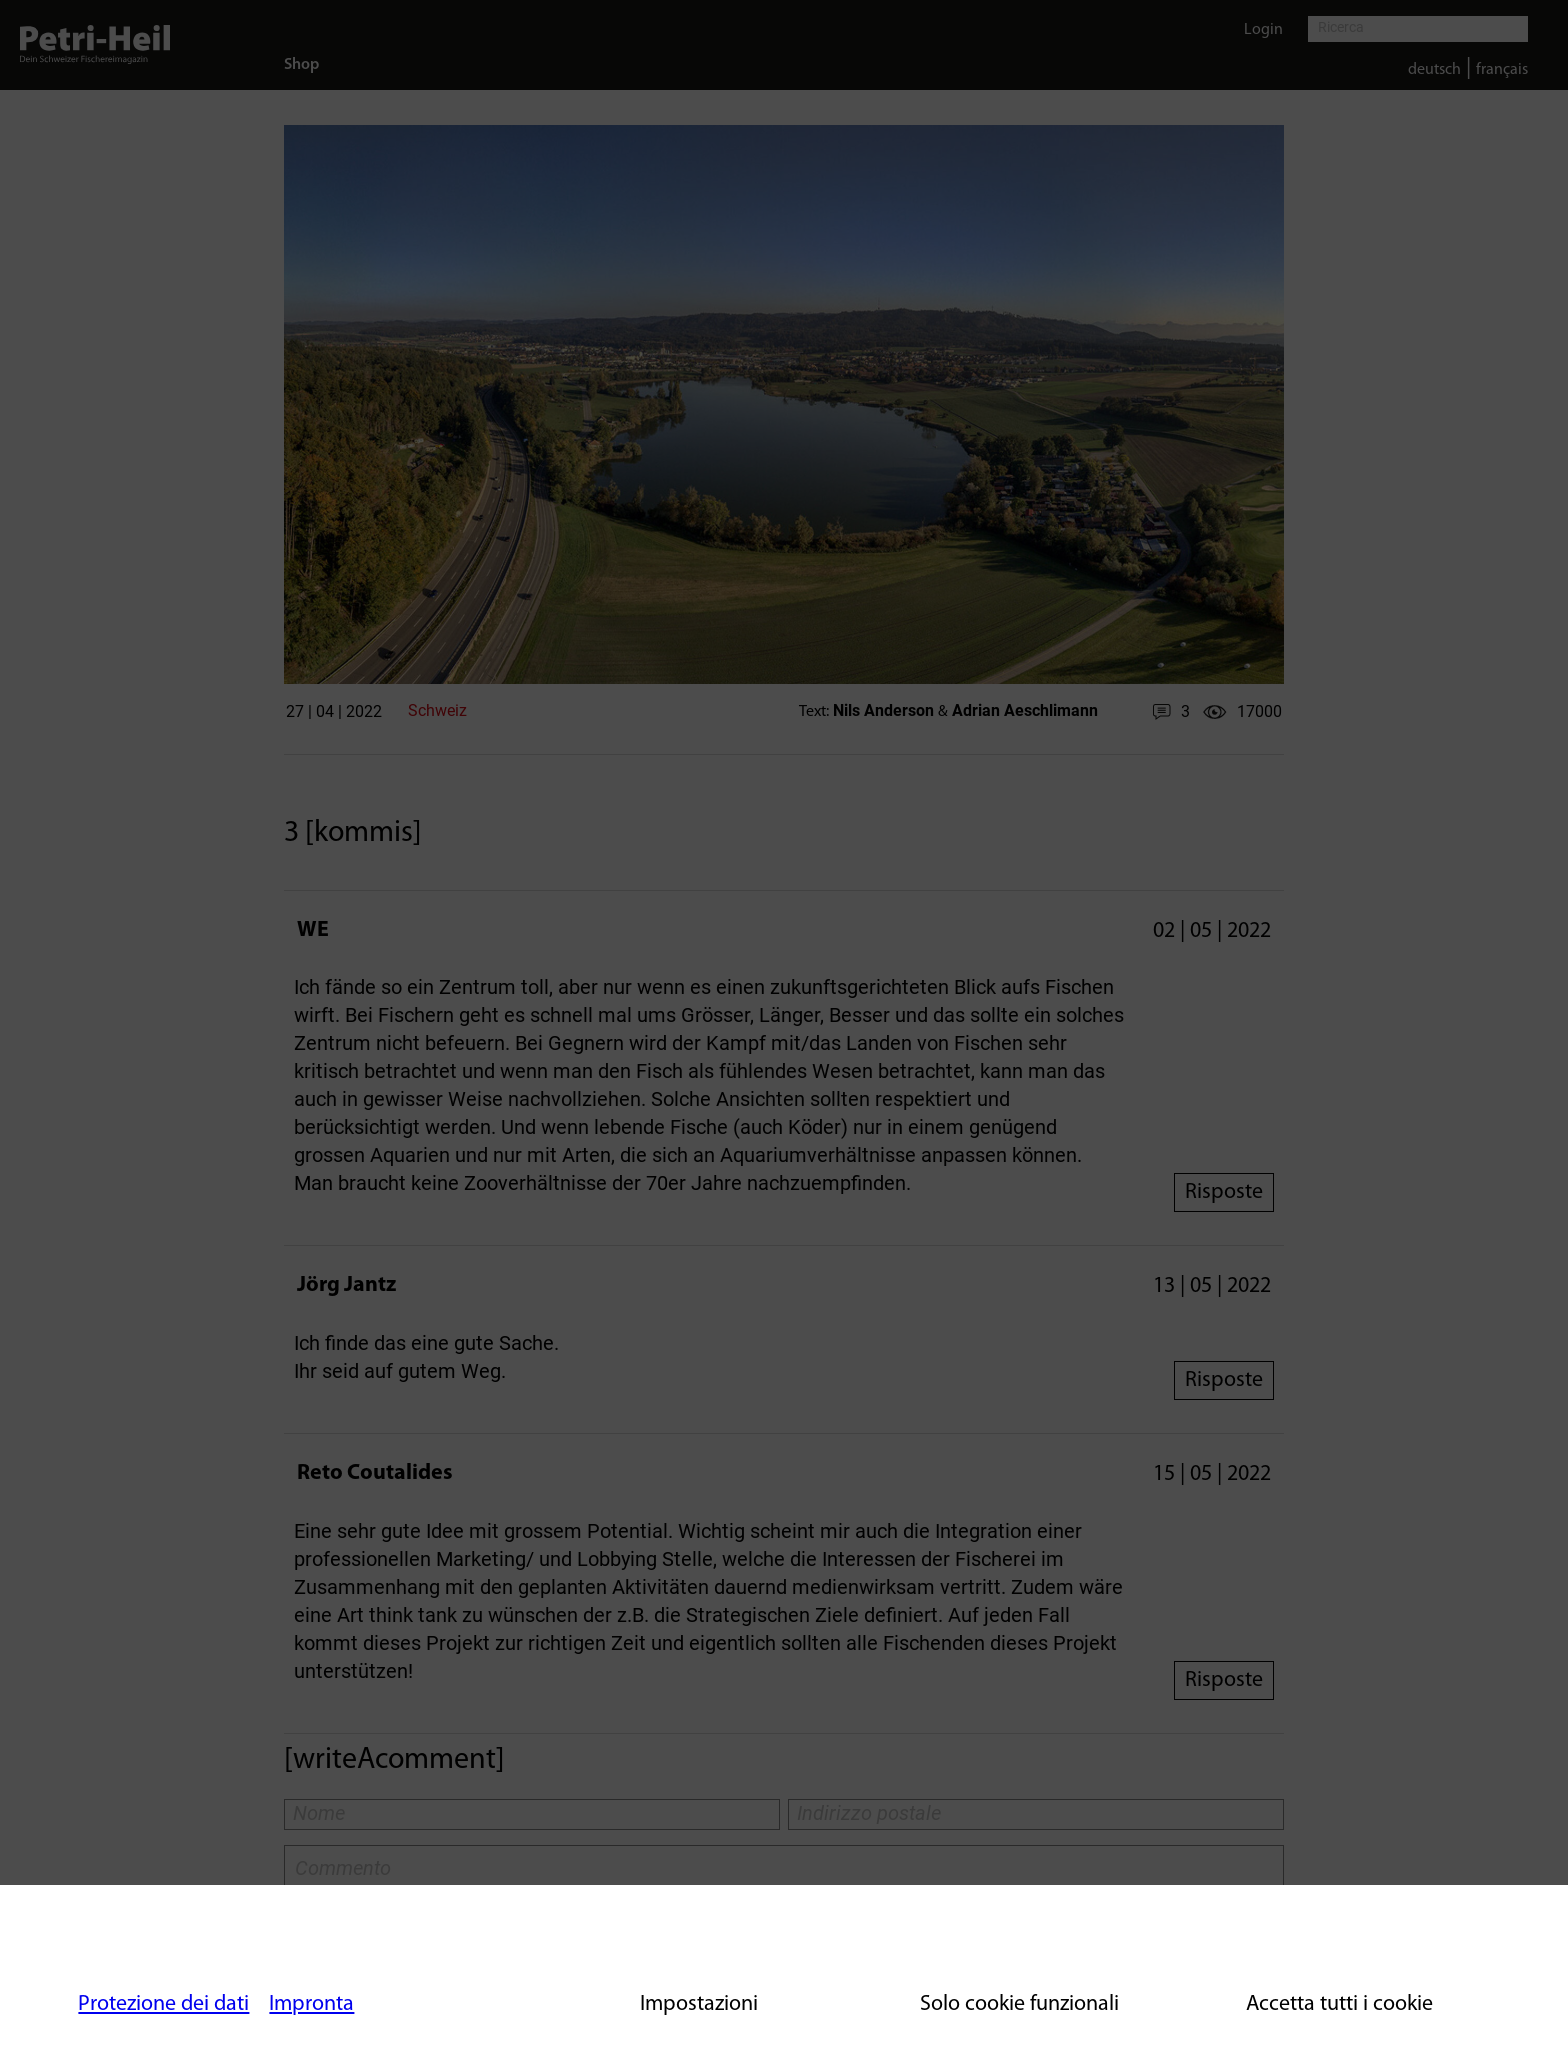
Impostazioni (699, 2004)
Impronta (311, 2004)
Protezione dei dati (163, 2004)
